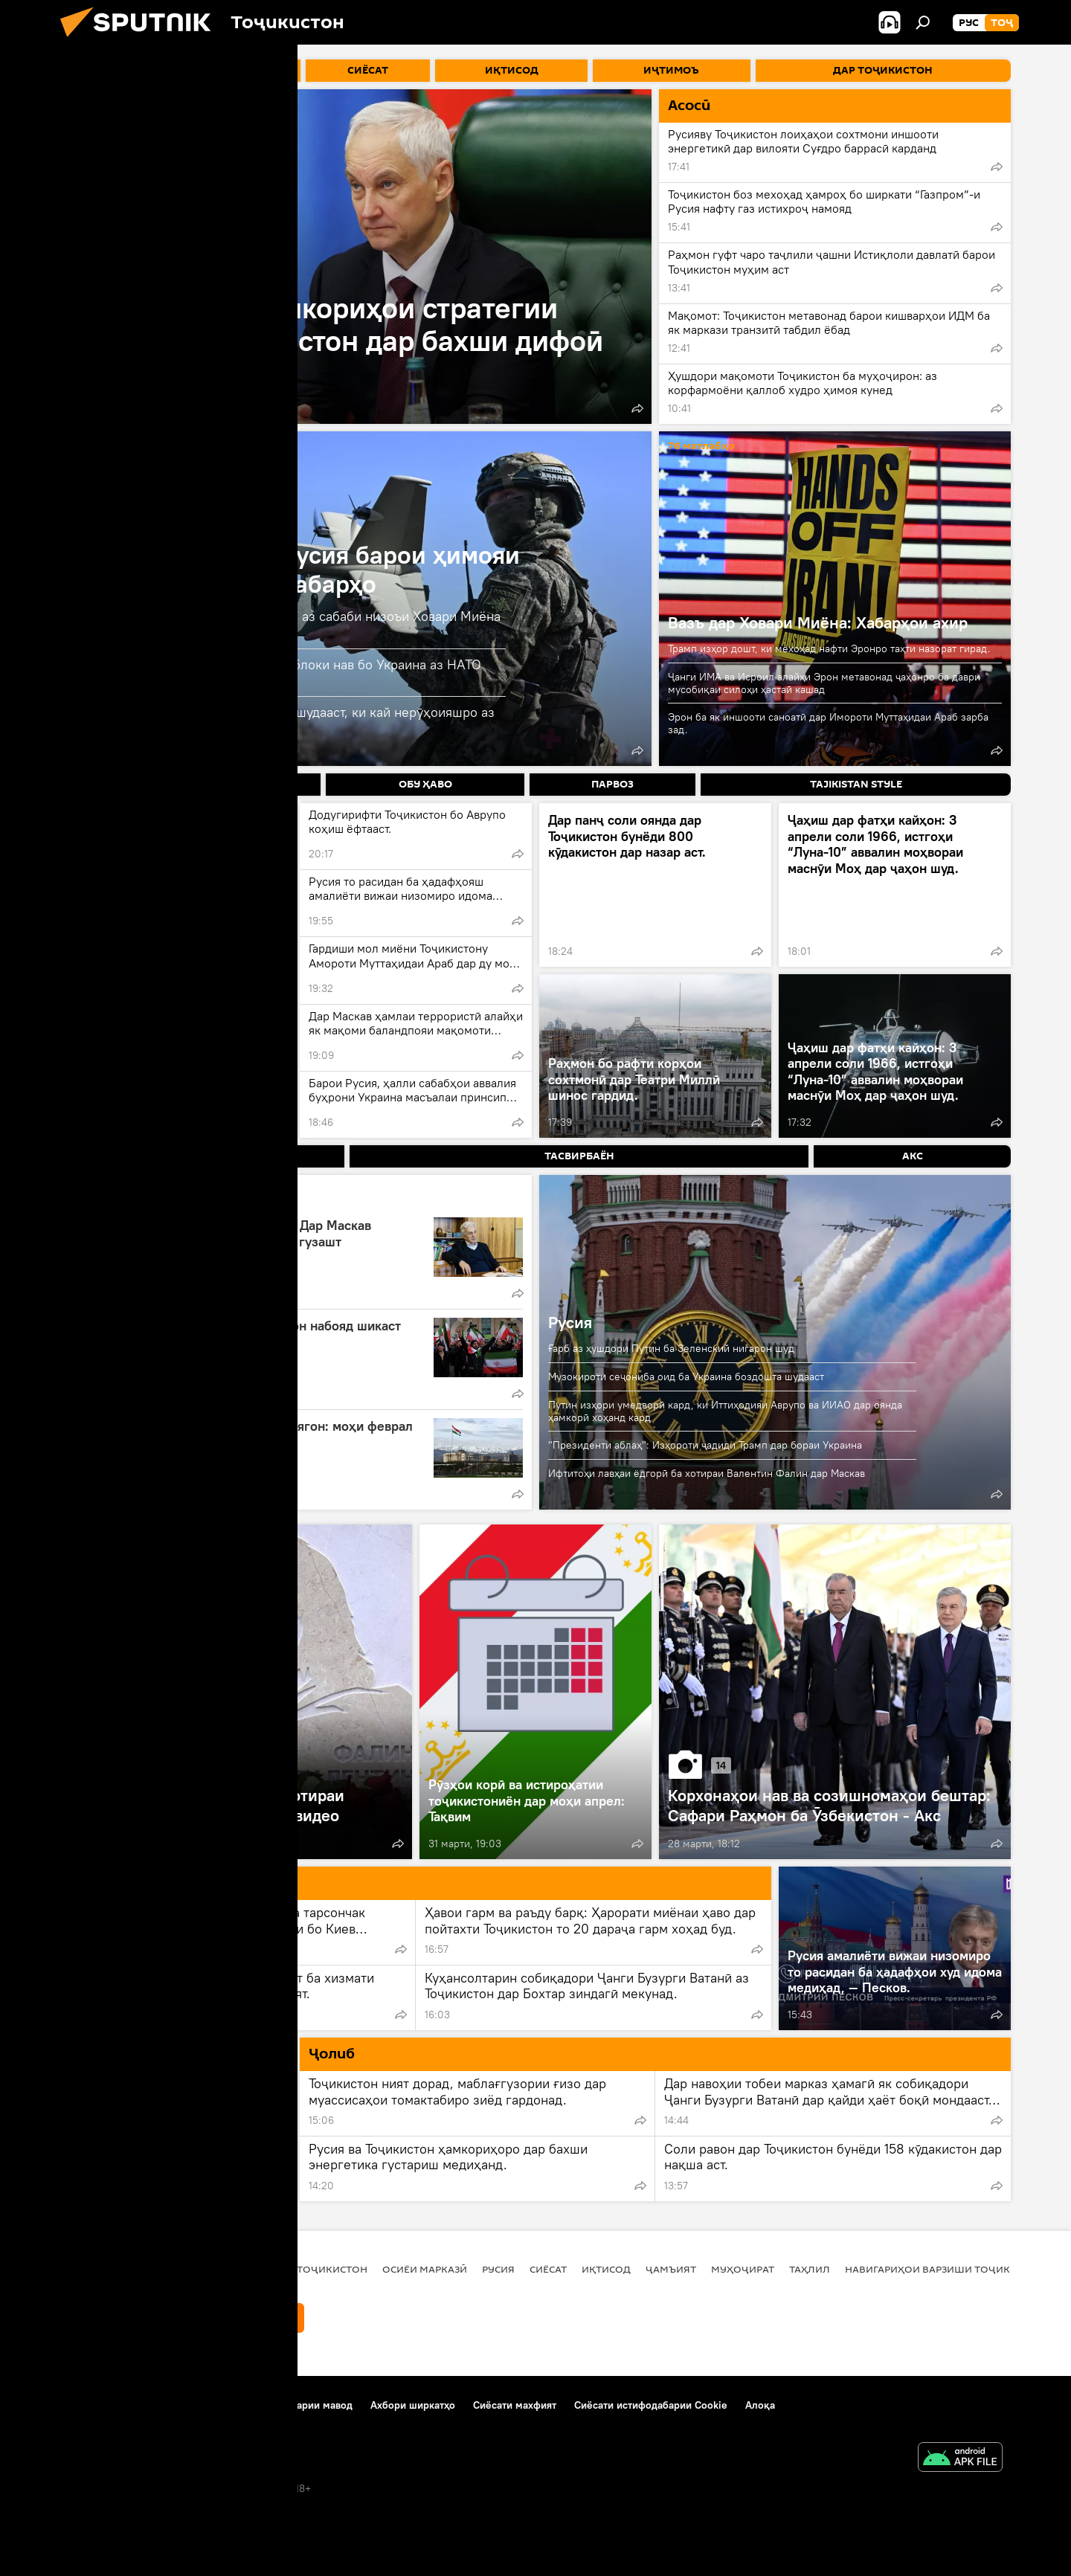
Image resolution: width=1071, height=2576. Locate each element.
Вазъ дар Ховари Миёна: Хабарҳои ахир (818, 622)
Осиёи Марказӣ (424, 2269)
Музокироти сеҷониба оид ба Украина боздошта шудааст (686, 1376)
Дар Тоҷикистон (320, 2269)
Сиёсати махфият (514, 2405)
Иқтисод (606, 2269)
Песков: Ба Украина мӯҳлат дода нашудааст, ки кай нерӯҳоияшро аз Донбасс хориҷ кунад (286, 719)
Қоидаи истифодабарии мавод (279, 2405)
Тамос (174, 2405)
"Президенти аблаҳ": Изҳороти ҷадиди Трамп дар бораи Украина (705, 1445)
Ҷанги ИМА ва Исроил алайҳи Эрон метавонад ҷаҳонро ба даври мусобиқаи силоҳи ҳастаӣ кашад (824, 683)
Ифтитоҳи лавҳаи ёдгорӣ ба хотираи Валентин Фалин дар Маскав (706, 1473)
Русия (570, 1322)
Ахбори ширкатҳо (412, 2405)
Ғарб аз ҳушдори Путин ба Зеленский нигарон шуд (671, 1348)
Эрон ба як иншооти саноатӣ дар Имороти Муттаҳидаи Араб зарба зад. (828, 723)
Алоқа (760, 2405)
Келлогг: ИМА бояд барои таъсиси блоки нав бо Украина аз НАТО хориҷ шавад (279, 672)
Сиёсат (548, 2269)
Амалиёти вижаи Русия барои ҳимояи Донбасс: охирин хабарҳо (299, 568)
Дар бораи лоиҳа (101, 2405)
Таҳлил (809, 2269)
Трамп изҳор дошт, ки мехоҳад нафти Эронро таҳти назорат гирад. (829, 648)
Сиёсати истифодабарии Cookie (650, 2405)
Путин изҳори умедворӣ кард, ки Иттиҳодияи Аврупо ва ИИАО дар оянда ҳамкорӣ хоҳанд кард (725, 1411)
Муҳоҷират (742, 2269)
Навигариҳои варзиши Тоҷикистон (945, 2269)
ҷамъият (671, 2269)
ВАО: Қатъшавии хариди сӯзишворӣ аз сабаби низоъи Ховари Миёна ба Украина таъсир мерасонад (289, 624)
